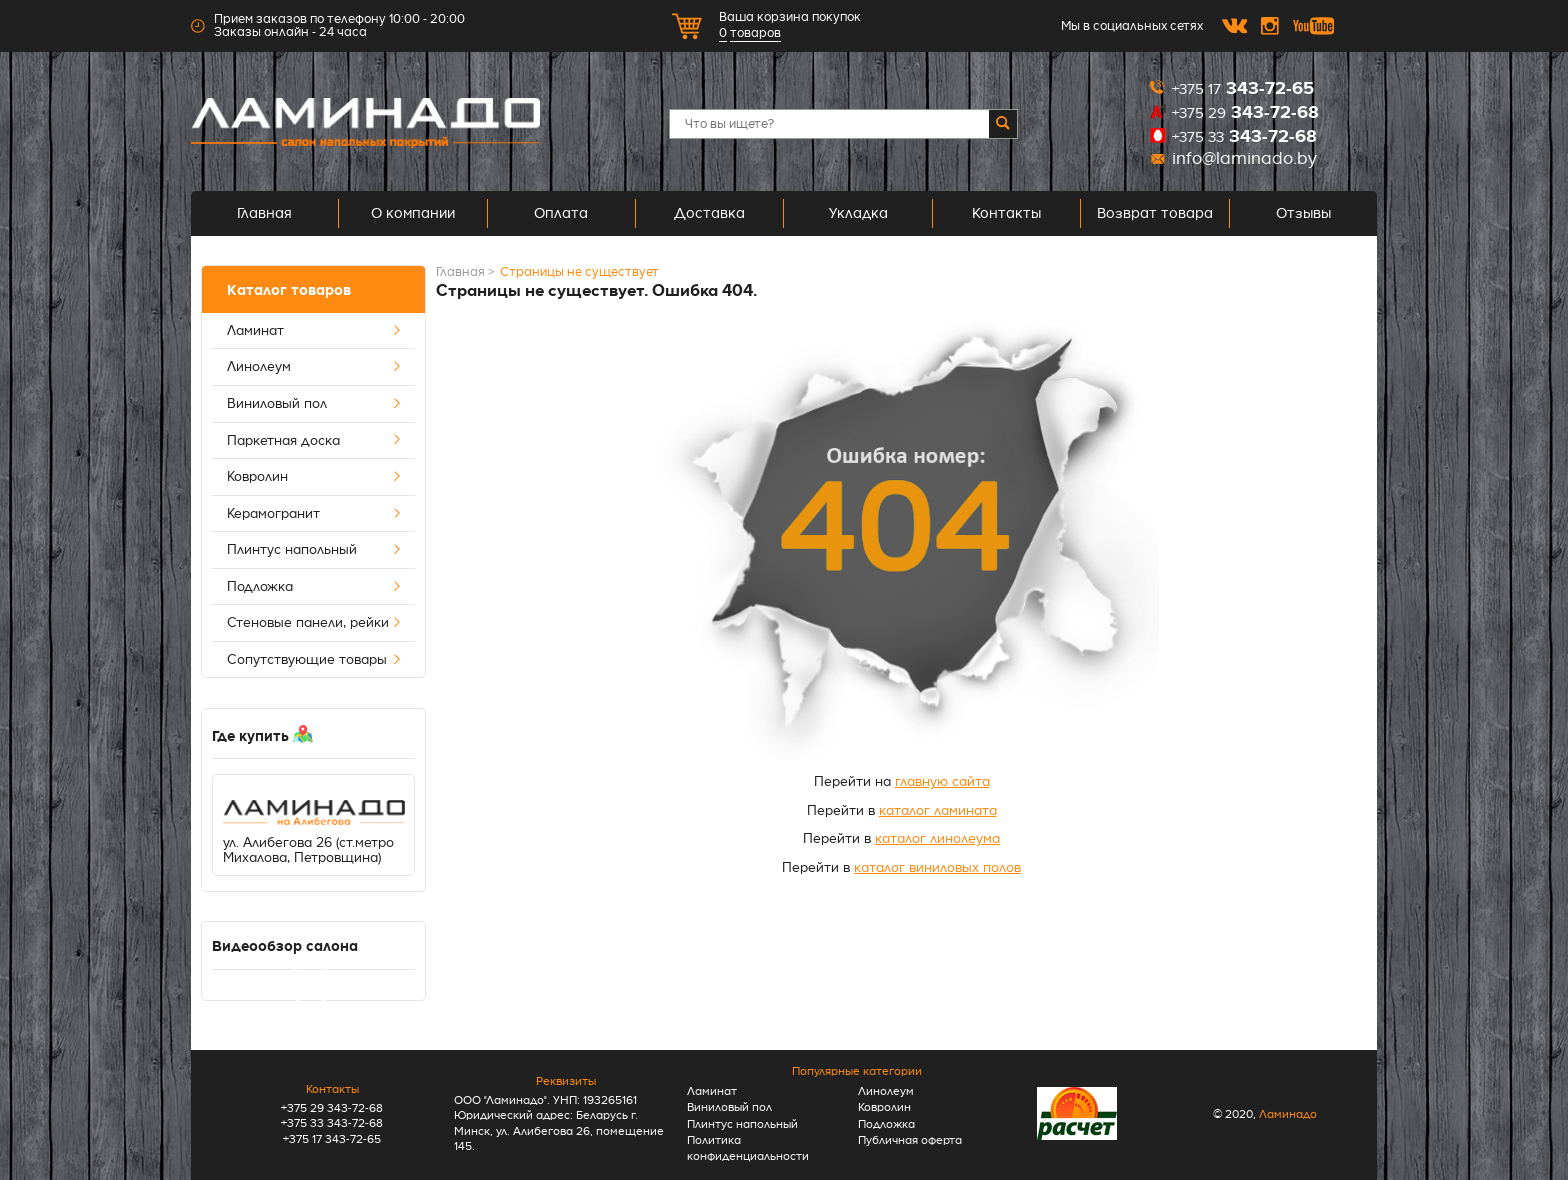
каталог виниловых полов (937, 867)
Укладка (858, 213)
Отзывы (1303, 213)
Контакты (1006, 213)
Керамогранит (314, 514)
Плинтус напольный (314, 550)
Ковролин (314, 477)
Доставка (709, 213)
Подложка (314, 587)
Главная (264, 213)
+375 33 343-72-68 (332, 1123)
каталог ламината (938, 810)
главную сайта (942, 781)
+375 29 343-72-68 (332, 1108)
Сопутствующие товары (314, 660)
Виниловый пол (314, 404)
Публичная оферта (910, 1140)
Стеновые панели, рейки (314, 623)
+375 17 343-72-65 (332, 1139)
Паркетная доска (314, 441)
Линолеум (314, 367)
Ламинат (314, 331)
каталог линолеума (937, 838)
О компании (413, 213)
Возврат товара (1155, 213)
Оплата (561, 213)
